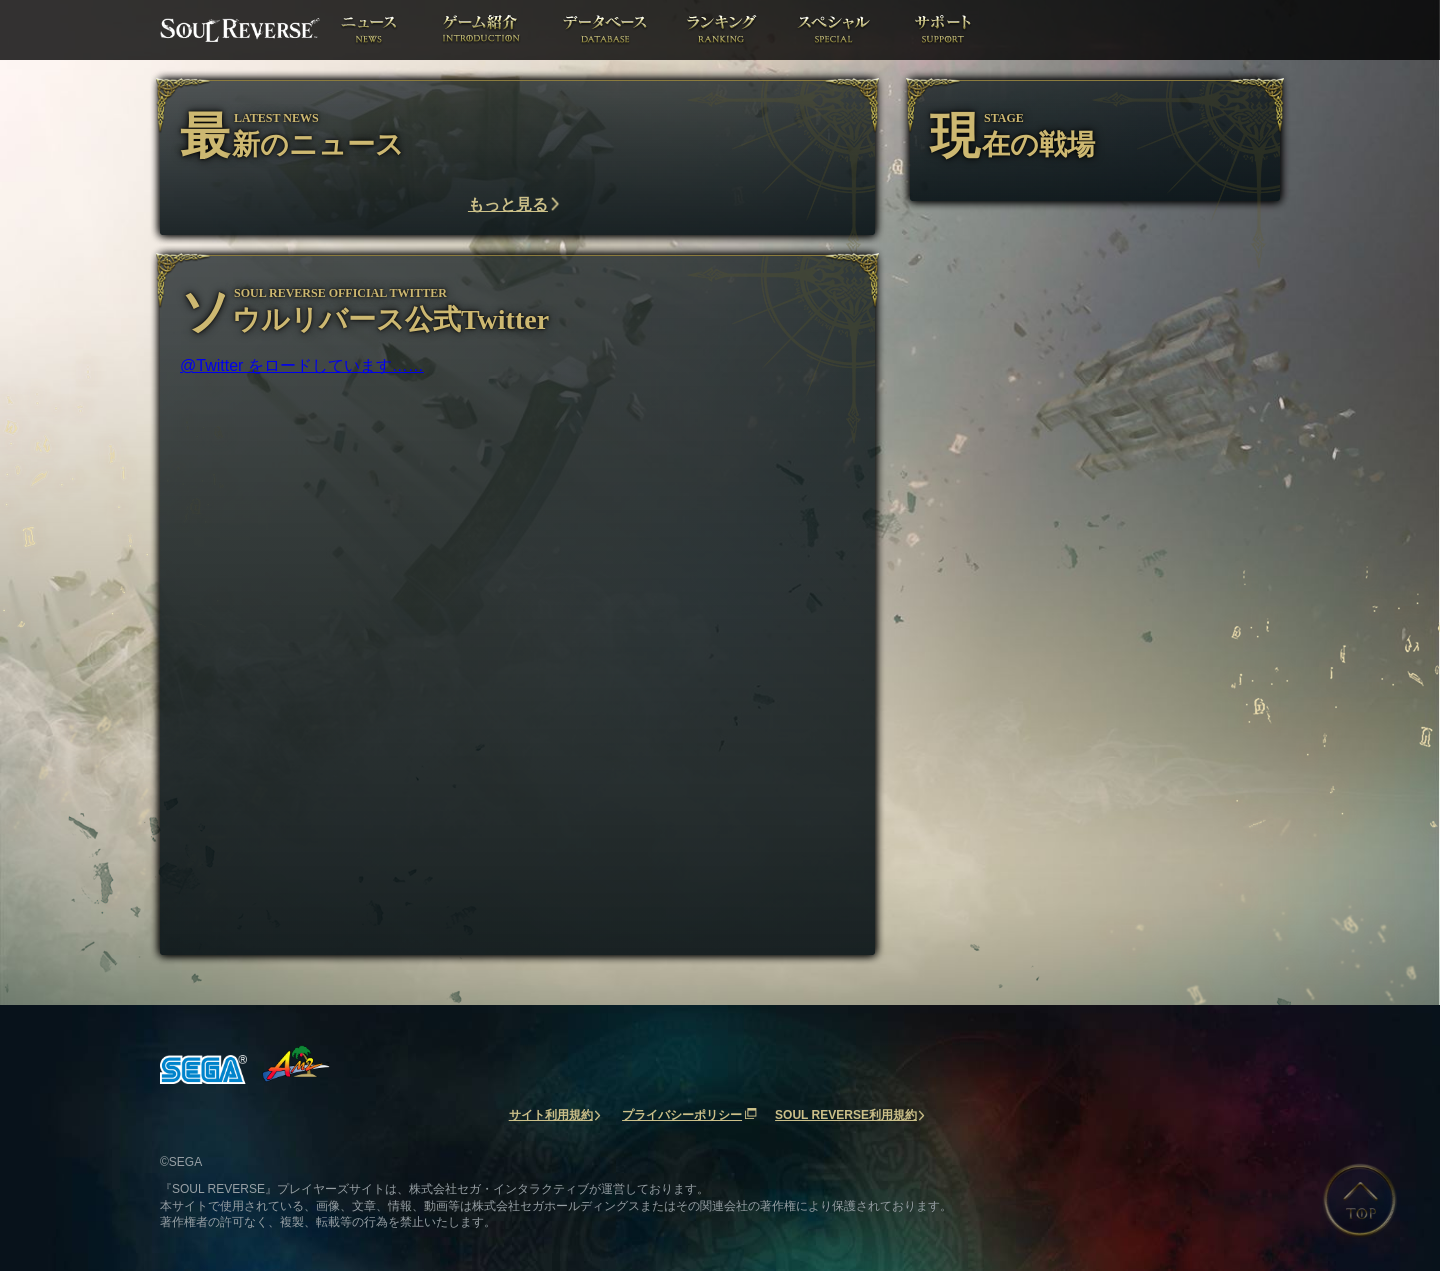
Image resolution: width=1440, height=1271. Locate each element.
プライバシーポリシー (682, 1115)
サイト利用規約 (551, 1115)
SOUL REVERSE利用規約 (846, 1115)
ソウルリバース (240, 30)
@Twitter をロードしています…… (302, 365)
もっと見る (508, 204)
